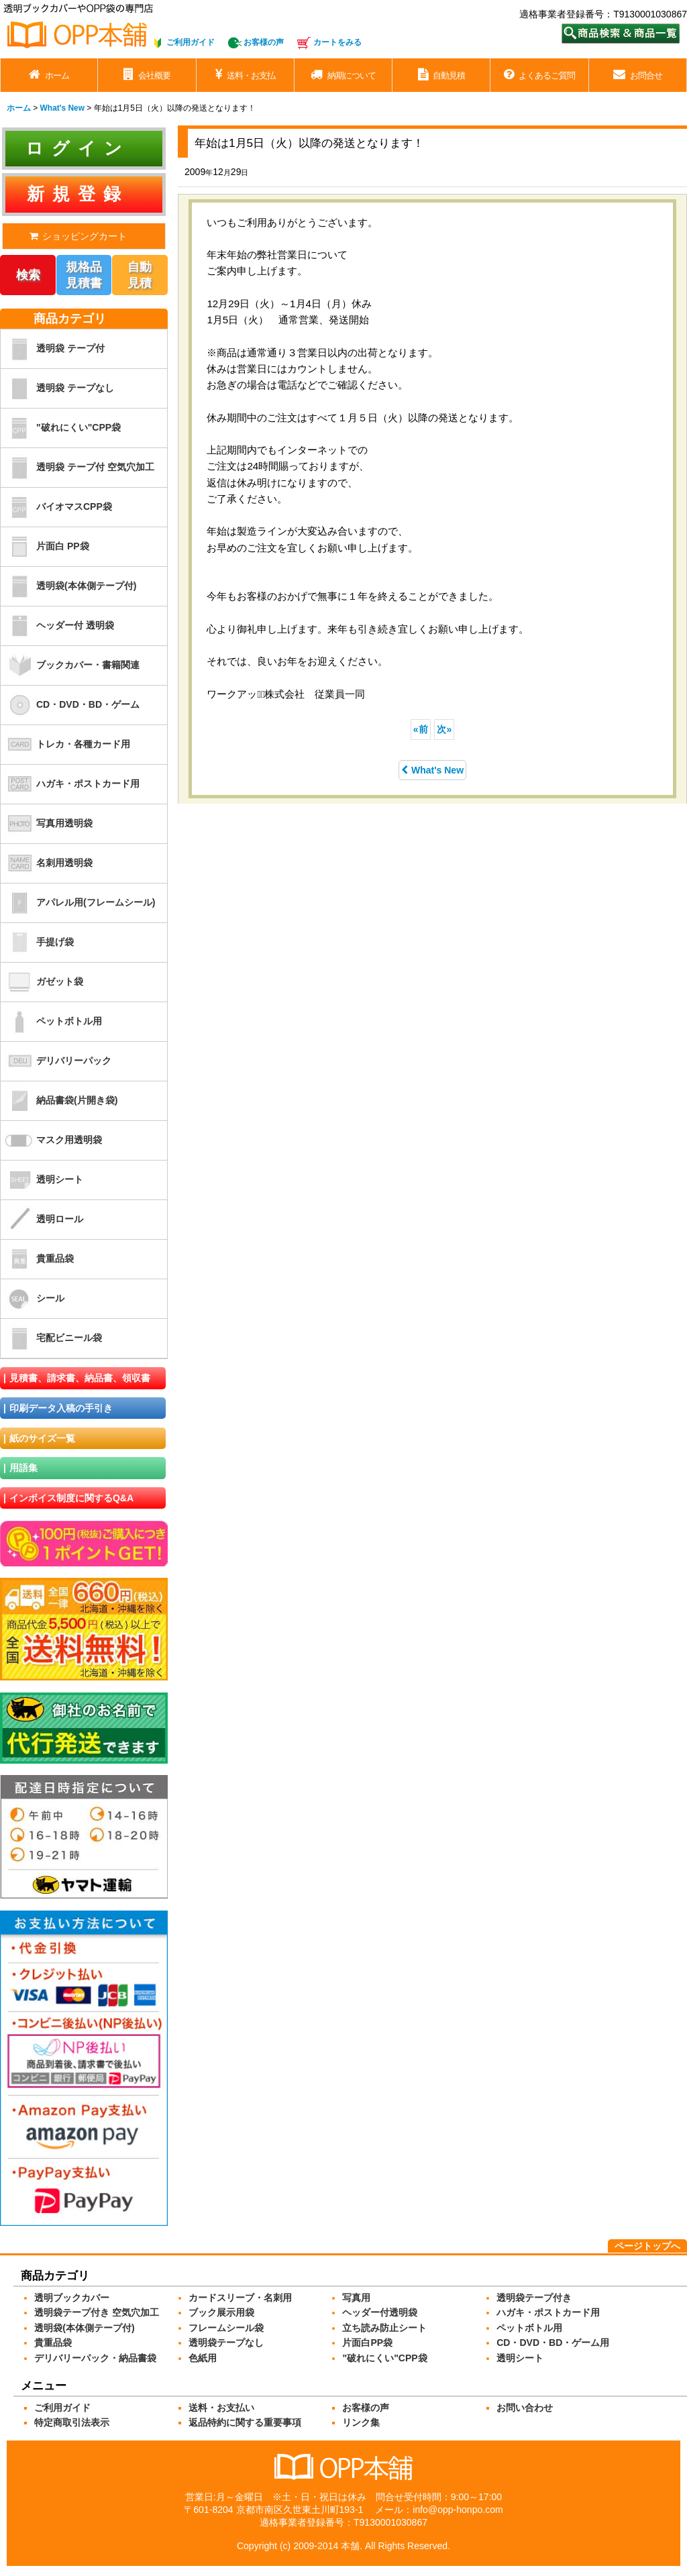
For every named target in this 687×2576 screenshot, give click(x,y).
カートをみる (337, 42)
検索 (28, 275)
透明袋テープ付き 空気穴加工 (96, 2312)
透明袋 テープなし (57, 388)
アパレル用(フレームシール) (78, 902)
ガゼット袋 (42, 982)
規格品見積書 (84, 275)
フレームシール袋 (226, 2327)
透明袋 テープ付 (53, 348)
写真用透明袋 (47, 823)
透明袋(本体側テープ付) (68, 586)
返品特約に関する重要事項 (245, 2422)
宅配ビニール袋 (51, 1338)
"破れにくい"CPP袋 (61, 428)
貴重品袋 (37, 1259)
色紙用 (203, 2358)
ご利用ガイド (190, 42)
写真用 (356, 2297)
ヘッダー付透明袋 (379, 2312)
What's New (432, 770)
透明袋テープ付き (534, 2297)
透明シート (42, 1180)
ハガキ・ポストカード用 (70, 784)
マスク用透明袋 (51, 1140)
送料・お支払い (221, 2407)
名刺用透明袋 (47, 863)
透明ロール (42, 1219)
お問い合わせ (524, 2407)
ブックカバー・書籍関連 (70, 665)
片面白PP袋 (367, 2342)
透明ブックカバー (71, 2297)
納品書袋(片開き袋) (59, 1100)
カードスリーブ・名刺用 (240, 2297)
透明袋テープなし (226, 2342)
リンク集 (361, 2422)
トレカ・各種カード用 (65, 744)
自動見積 (139, 275)
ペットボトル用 (51, 1021)
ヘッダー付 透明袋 (57, 625)
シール (32, 1298)
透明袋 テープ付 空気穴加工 (77, 467)
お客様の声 (264, 42)
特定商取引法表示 (71, 2422)
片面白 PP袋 (45, 546)
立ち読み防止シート (384, 2327)
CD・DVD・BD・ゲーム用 (552, 2342)
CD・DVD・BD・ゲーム (70, 705)
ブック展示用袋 (221, 2312)
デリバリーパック (56, 1061)
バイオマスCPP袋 (56, 507)
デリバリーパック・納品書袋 (95, 2358)
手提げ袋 (37, 942)
